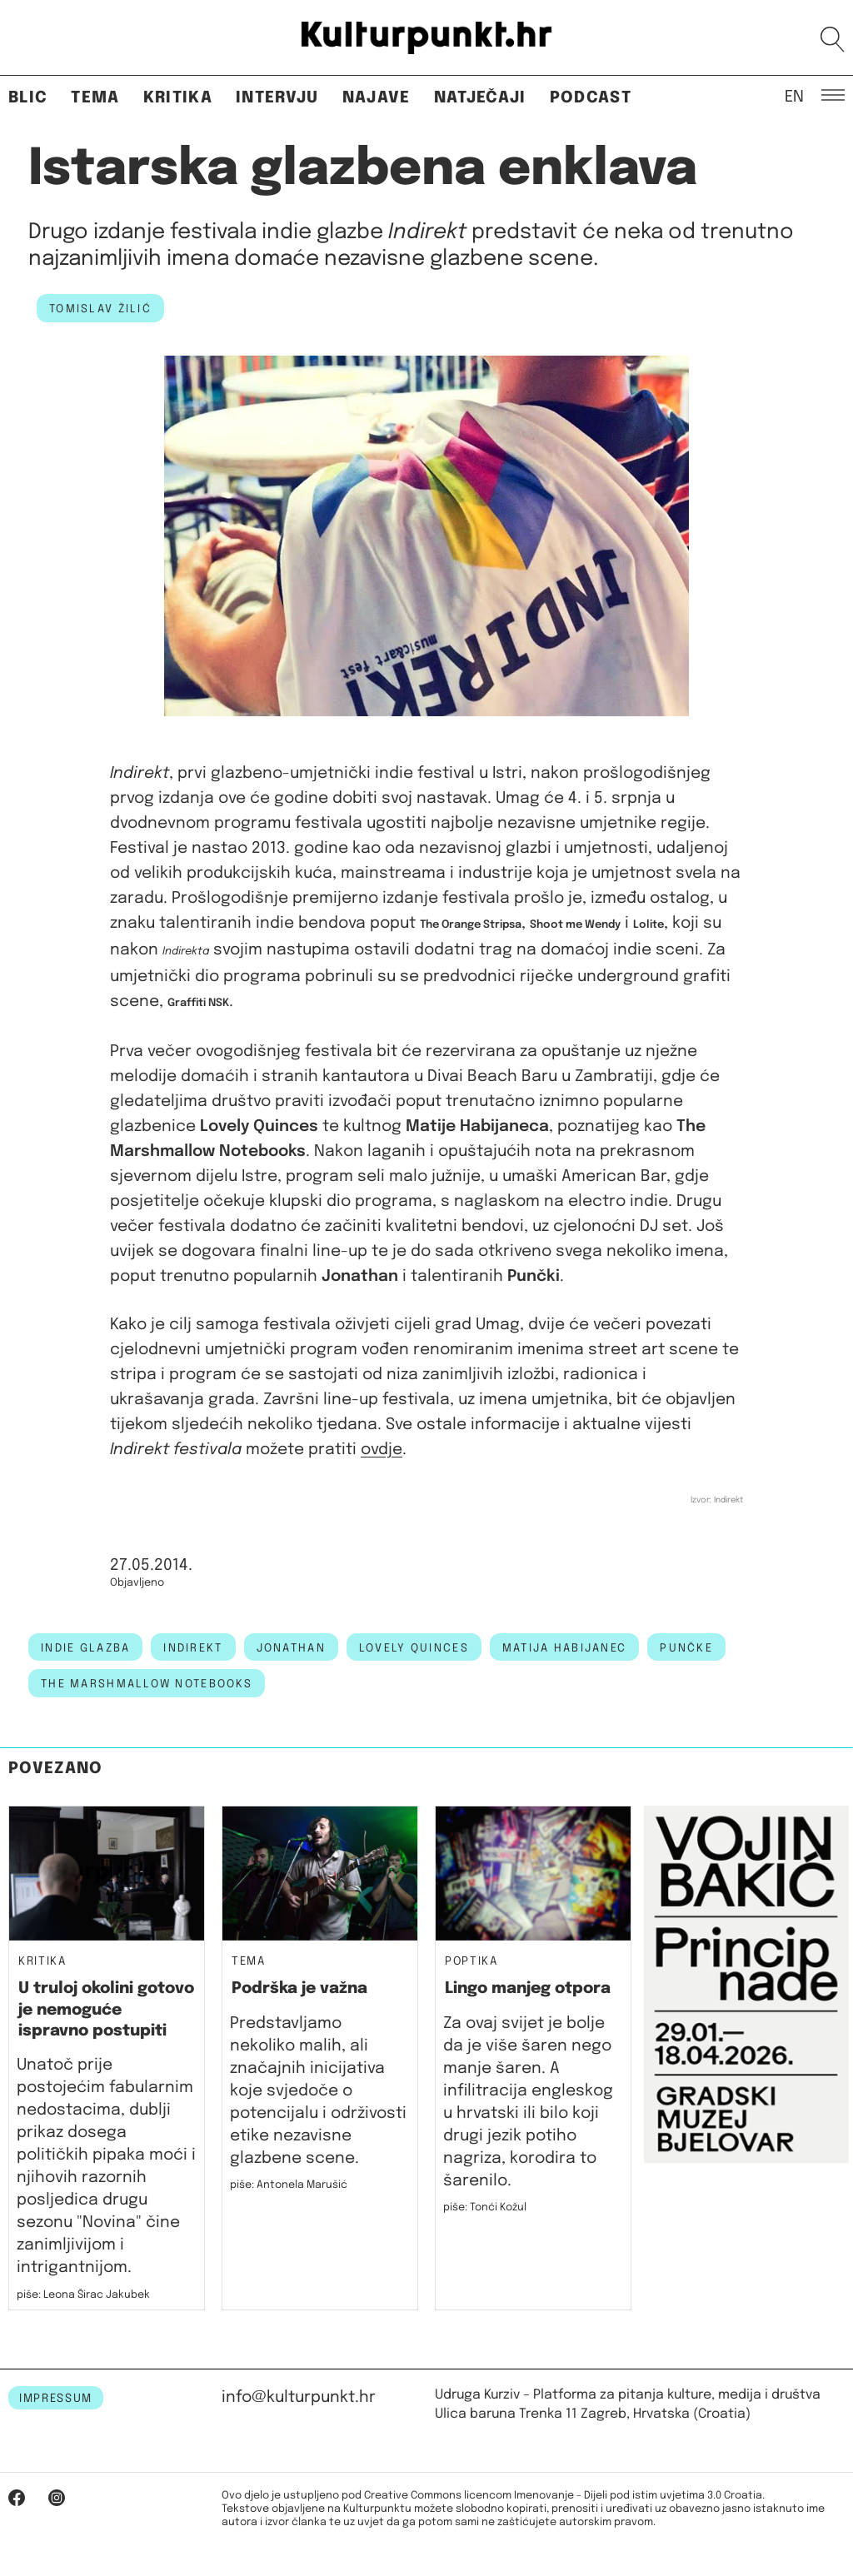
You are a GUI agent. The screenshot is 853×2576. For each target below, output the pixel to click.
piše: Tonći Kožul (484, 2207)
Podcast (590, 98)
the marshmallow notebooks (146, 1684)
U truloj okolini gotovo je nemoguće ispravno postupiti (106, 2010)
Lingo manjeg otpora (528, 1988)
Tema (95, 98)
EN (794, 95)
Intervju (277, 98)
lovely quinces (414, 1648)
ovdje (381, 1449)
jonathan (291, 1648)
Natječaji (480, 98)
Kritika (177, 98)
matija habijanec (564, 1648)
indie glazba (85, 1648)
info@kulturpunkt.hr (299, 2397)
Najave (376, 98)
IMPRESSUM (55, 2398)
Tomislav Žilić (100, 309)
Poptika (471, 1961)
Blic (27, 98)
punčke (686, 1648)
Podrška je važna (299, 1988)
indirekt (192, 1648)
